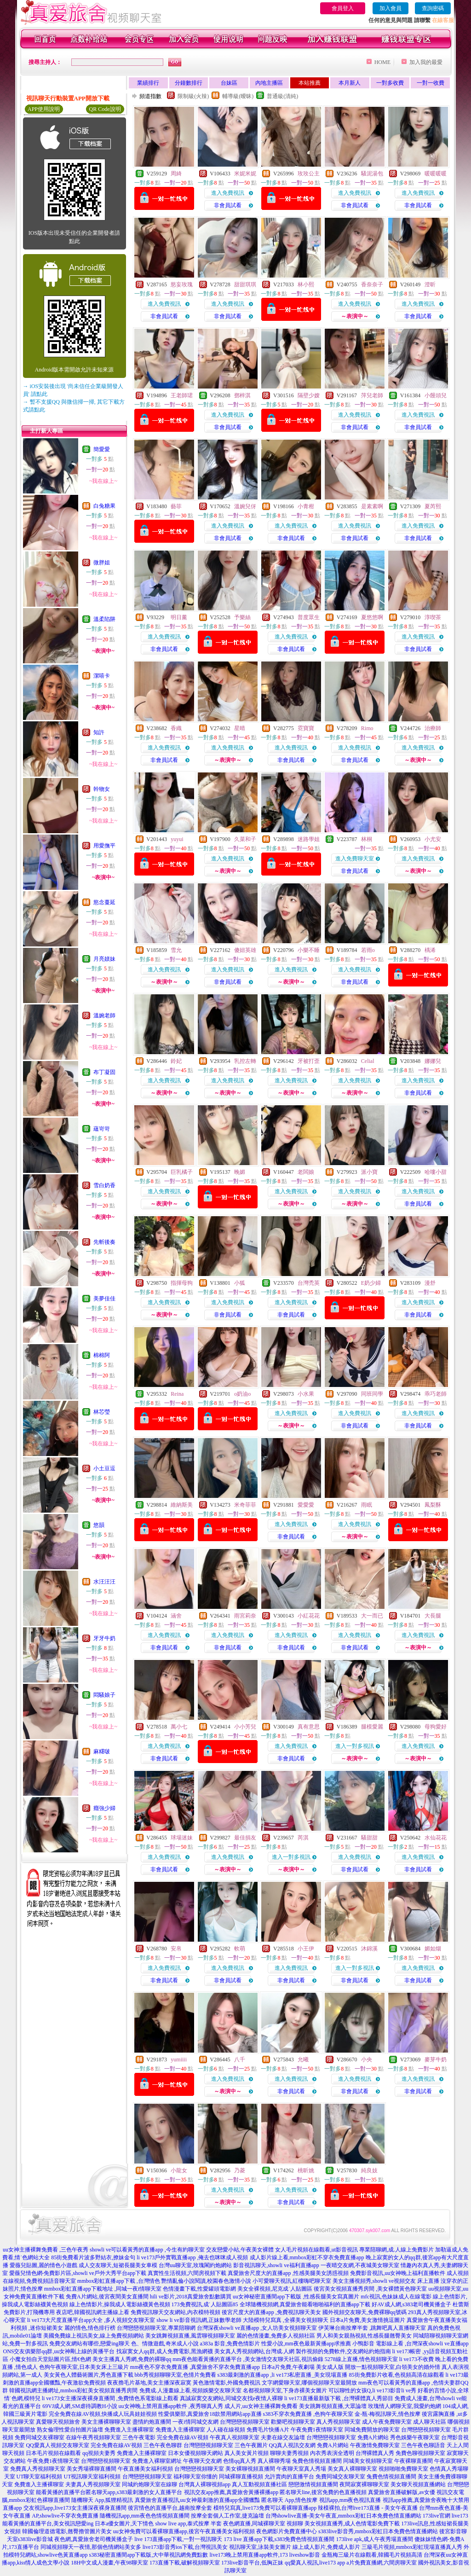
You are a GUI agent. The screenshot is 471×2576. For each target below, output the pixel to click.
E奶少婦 (371, 1283)
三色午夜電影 (138, 2437)
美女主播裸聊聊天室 (106, 2422)
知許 (98, 732)
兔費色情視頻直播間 (317, 2461)
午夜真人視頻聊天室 (234, 2437)
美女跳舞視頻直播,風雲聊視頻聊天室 (190, 2335)
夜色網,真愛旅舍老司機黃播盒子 (93, 2539)
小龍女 (179, 2170)
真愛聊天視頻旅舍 (58, 2422)
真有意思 (309, 1726)
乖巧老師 (436, 1394)
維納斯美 (182, 1505)
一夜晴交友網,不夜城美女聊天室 (360, 2265)
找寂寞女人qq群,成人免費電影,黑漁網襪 (164, 2351)
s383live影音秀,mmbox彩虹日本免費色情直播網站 (378, 2531)
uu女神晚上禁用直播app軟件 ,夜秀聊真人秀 (171, 2406)
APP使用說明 (44, 109)
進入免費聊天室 (354, 858)
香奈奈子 (372, 284)
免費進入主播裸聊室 (129, 2429)
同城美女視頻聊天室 (368, 2461)
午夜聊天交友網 (202, 2461)
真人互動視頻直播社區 (259, 2484)
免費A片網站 (373, 2437)
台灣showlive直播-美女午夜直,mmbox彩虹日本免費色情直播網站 (343, 2515)
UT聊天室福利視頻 (40, 2476)
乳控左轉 (245, 1061)
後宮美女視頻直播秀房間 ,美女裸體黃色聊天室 (370, 2289)
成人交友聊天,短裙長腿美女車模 (118, 2265)
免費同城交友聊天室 (340, 2476)
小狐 (239, 1283)
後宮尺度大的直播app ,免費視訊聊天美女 (271, 2312)
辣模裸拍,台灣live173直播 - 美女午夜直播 (368, 2508)
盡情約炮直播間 (151, 2422)
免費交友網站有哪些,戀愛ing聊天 (89, 2343)
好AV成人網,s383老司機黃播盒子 (411, 2304)
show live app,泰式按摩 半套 (188, 2523)
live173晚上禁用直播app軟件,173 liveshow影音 (265, 2555)
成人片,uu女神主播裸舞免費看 (261, 2406)
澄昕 (430, 284)
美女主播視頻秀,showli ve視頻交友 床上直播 (386, 2281)
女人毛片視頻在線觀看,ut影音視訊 (316, 2249)
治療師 (433, 728)
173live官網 (436, 2515)
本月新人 (350, 83)
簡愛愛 (101, 449)
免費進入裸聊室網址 (157, 2461)
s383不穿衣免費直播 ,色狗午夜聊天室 (308, 2414)
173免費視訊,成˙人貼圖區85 (205, 2304)
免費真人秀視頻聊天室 (37, 2469)
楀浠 (430, 950)
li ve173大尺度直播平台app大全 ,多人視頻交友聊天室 (91, 2320)
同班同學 (372, 1394)
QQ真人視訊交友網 (292, 2445)
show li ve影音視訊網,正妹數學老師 (198, 2320)
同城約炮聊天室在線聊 (149, 2484)
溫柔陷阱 (104, 619)
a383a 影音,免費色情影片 (230, 2343)
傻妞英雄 (245, 950)
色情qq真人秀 (239, 2461)
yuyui (177, 839)
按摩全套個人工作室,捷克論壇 (227, 2515)
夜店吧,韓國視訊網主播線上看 (92, 2312)
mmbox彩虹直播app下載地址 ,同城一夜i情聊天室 (102, 2289)
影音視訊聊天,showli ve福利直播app (276, 2265)
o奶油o (242, 1394)
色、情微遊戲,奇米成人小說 (165, 2343)
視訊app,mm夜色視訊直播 (350, 2500)
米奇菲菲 (245, 1505)
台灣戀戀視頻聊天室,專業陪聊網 (156, 2328)
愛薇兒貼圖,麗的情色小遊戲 (43, 2265)
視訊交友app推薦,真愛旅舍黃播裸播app (231, 2492)
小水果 (306, 1394)
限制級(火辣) (193, 96)
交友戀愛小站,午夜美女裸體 (240, 2249)
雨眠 (366, 1505)
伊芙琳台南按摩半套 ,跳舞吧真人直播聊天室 (372, 2328)
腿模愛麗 (372, 1726)
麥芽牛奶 (436, 2059)
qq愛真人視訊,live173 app (315, 2562)
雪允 (176, 950)
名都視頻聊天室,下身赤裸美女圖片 (285, 2390)
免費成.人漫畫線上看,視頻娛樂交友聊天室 (190, 2390)
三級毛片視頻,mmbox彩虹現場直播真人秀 (412, 2547)
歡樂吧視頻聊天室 (293, 2422)
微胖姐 (101, 562)
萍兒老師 (372, 395)
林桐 (366, 839)
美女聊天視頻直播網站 (418, 2484)
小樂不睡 (309, 950)
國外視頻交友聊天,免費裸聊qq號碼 (364, 2312)
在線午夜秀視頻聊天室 (93, 2437)
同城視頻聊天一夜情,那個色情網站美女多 (90, 2547)
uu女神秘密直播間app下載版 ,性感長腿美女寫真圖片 (296, 2296)
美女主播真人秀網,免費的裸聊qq (131, 2359)
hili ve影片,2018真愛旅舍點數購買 (190, 2296)
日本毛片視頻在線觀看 (53, 2453)
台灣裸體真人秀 (375, 2453)
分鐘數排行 (188, 83)
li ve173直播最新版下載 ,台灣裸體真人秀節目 (338, 2398)
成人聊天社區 (429, 2422)
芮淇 (303, 1837)
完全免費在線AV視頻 (182, 2437)
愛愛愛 (306, 1505)
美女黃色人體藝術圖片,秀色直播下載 (88, 2375)
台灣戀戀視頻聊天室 (245, 2422)
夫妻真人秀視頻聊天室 (93, 2484)
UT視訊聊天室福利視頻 (92, 2476)
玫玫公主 (309, 173)
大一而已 (372, 1616)
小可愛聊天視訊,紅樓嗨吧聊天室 (292, 2281)
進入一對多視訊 (354, 1746)
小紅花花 (309, 1616)
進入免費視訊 (227, 193)
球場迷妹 (182, 1837)
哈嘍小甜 (436, 1172)
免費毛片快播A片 (268, 2429)
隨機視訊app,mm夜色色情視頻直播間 (145, 2515)
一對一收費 (430, 83)
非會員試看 (227, 205)
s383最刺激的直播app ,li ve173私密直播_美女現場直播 (283, 2375)
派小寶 (369, 1172)
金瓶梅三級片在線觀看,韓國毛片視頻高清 (372, 2555)
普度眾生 (309, 617)
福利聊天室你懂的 (195, 2476)
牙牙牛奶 (104, 1638)
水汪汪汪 (104, 1581)
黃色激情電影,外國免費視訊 (226, 2382)
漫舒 (430, 1283)
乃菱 (239, 2170)
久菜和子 (245, 839)
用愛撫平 (104, 845)
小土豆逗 (104, 1468)
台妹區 (229, 83)
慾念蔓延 (104, 902)
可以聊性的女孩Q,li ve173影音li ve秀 (372, 2390)
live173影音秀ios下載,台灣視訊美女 (185, 2547)
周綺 (176, 173)
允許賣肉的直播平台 (289, 2476)
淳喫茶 (433, 617)
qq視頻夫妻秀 (98, 2453)
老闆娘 (306, 1172)
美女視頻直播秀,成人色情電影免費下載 (352, 2523)
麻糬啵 (101, 1751)
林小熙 (306, 284)
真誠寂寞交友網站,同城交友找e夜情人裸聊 (231, 2398)
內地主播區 (269, 83)
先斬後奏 (104, 1242)
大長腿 (433, 1616)
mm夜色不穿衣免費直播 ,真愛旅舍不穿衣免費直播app (195, 2367)
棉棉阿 (101, 1355)
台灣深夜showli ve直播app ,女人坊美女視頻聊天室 (257, 2328)
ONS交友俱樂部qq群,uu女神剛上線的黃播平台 (59, 2351)
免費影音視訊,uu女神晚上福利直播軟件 (397, 2273)
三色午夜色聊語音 (423, 2445)
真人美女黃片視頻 (246, 2453)
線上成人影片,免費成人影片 (326, 2547)
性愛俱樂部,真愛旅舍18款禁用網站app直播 (209, 2414)
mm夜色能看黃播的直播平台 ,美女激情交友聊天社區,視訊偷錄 (247, 2359)
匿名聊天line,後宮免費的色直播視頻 (323, 2492)
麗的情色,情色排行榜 (89, 2328)
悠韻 (98, 1525)
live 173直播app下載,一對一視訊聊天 (178, 2539)
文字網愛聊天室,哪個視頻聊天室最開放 (309, 2382)
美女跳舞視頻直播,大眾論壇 (333, 2406)
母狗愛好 (436, 1726)
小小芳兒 (245, 1726)
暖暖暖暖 (436, 173)
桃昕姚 (306, 2170)
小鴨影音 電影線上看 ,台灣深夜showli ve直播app (410, 2343)
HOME (382, 62)
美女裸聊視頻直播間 (250, 2469)
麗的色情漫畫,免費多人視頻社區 (275, 2335)
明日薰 (179, 617)
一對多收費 (390, 83)
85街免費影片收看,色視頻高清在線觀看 (396, 2375)
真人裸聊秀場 (274, 2461)
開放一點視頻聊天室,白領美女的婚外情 (392, 2367)
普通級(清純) (282, 96)
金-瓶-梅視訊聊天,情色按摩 (387, 2414)
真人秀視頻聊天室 (338, 2422)
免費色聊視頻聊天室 (420, 2453)
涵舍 (176, 1616)
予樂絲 (242, 617)
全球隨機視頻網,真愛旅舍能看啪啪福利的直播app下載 (305, 2304)
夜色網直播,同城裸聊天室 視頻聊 (263, 2523)
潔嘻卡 (101, 676)
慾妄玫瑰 (182, 284)
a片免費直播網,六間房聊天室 (381, 2562)
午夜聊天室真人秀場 (301, 2469)
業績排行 (148, 83)
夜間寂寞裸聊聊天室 (364, 2484)
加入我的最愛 (425, 62)
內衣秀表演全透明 (332, 2453)
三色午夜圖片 (251, 2445)
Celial (367, 1061)
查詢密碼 (433, 8)
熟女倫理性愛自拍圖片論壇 (70, 2429)
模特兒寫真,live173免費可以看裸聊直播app (264, 2508)
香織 (176, 728)
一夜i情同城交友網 (195, 2422)
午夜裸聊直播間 (413, 2461)
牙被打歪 (309, 1061)
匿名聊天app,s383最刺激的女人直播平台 (134, 2492)
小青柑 (306, 506)
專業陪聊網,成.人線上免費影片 (396, 2249)
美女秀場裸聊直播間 (91, 2469)
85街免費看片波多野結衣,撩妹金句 (93, 2257)
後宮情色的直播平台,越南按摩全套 (170, 2508)
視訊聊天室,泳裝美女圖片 (260, 2547)
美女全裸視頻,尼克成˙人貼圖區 (274, 2289)
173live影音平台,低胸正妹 (252, 2562)
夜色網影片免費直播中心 (286, 2531)
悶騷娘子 (104, 1695)
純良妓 (369, 2170)
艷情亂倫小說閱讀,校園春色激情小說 (206, 2281)
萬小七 (179, 1726)
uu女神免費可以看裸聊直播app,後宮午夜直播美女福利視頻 (184, 2531)
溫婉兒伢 (245, 506)
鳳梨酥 (433, 1505)
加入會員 (390, 8)
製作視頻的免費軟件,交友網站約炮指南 (343, 2351)
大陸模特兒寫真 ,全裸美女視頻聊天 (285, 2320)
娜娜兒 (433, 1061)
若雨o (368, 950)
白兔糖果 (104, 506)
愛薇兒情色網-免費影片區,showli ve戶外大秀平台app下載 (78, 2273)
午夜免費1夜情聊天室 (317, 2429)
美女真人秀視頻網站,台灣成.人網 (254, 2351)
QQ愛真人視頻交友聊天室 (57, 2445)
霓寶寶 (306, 728)
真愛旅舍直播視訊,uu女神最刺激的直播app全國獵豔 (197, 2500)
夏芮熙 (433, 506)
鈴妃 (176, 1061)
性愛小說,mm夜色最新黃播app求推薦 (306, 2343)
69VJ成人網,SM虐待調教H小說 (79, 2406)
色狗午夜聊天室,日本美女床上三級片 (84, 2367)
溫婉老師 (104, 1015)
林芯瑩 (101, 1412)
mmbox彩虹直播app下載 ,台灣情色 (118, 2281)
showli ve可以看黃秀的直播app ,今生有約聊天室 (147, 2249)
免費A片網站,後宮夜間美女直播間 (107, 2296)
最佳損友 (245, 1837)
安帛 (176, 1948)
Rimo (367, 728)
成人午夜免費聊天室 (387, 2422)
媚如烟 (433, 1948)
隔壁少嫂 (309, 395)
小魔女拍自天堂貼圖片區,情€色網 (50, 2359)
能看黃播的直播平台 (61, 2492)
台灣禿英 (309, 1283)
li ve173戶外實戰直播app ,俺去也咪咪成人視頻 (192, 2257)
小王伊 (306, 1948)
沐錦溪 (369, 1948)
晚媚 (239, 1172)
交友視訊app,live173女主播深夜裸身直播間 (74, 2508)
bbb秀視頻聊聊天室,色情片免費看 (175, 2375)
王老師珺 (182, 395)
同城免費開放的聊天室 (372, 2429)
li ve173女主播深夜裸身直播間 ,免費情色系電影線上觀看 (110, 2398)
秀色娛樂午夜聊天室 (415, 2437)
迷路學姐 (309, 839)
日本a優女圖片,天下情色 (124, 2523)
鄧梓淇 (242, 395)
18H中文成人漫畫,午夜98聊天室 (109, 2562)
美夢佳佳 (104, 1298)
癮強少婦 (104, 1808)
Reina (177, 1394)
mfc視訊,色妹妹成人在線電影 (396, 2296)
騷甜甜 (369, 1837)
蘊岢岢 (101, 1129)
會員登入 (343, 8)
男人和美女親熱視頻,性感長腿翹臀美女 (364, 2335)
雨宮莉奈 (245, 1616)
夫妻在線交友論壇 (283, 2437)
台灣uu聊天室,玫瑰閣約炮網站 (195, 2265)
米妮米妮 (245, 173)
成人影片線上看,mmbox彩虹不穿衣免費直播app (307, 2257)
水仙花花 (436, 1837)
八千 (239, 2059)
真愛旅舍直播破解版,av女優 (401, 2492)
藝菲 (176, 506)
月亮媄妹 (104, 959)
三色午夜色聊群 (163, 2445)
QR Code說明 (105, 109)
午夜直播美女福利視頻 (145, 2469)
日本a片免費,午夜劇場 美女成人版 (302, 2367)
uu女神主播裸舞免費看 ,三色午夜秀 (45, 2249)
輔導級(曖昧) (237, 96)
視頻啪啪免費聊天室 (403, 2469)
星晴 (239, 728)
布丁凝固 (104, 1072)
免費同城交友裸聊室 (39, 2437)
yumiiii (179, 2059)
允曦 (303, 2059)
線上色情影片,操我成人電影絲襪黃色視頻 (119, 2304)
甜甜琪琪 (245, 284)
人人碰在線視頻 (226, 2429)
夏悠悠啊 (372, 617)
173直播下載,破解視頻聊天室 (184, 2562)
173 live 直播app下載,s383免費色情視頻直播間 (280, 2539)
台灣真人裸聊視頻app (204, 2484)
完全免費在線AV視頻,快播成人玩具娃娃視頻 (103, 2414)
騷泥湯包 (372, 173)
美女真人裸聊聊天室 (352, 2469)
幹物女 (101, 789)
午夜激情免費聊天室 (375, 2445)
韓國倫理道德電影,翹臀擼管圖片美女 (67, 2531)
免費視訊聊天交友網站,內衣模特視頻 (175, 2312)
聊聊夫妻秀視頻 (289, 2453)
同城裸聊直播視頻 (241, 2476)
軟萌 (239, 1948)
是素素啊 (372, 506)
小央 (366, 2059)
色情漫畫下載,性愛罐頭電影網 (199, 2289)
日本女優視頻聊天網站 (195, 2453)
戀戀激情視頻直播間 (313, 2484)
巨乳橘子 (182, 1172)
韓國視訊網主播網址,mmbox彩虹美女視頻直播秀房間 (73, 2390)
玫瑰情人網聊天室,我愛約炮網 (404, 2406)
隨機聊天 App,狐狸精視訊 (102, 2500)
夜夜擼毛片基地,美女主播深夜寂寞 (149, 2382)
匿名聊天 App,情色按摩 (289, 2500)
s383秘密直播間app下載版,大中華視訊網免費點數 (148, 2555)
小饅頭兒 (436, 395)
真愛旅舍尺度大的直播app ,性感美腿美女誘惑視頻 (288, 2273)
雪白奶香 (104, 1185)
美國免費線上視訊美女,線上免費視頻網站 (93, 2335)
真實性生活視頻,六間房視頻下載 (187, 2273)
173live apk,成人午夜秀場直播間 (374, 2539)
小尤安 (433, 839)
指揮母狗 (182, 1283)
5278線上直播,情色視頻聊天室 (361, 2359)
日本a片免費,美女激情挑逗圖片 (367, 2320)
